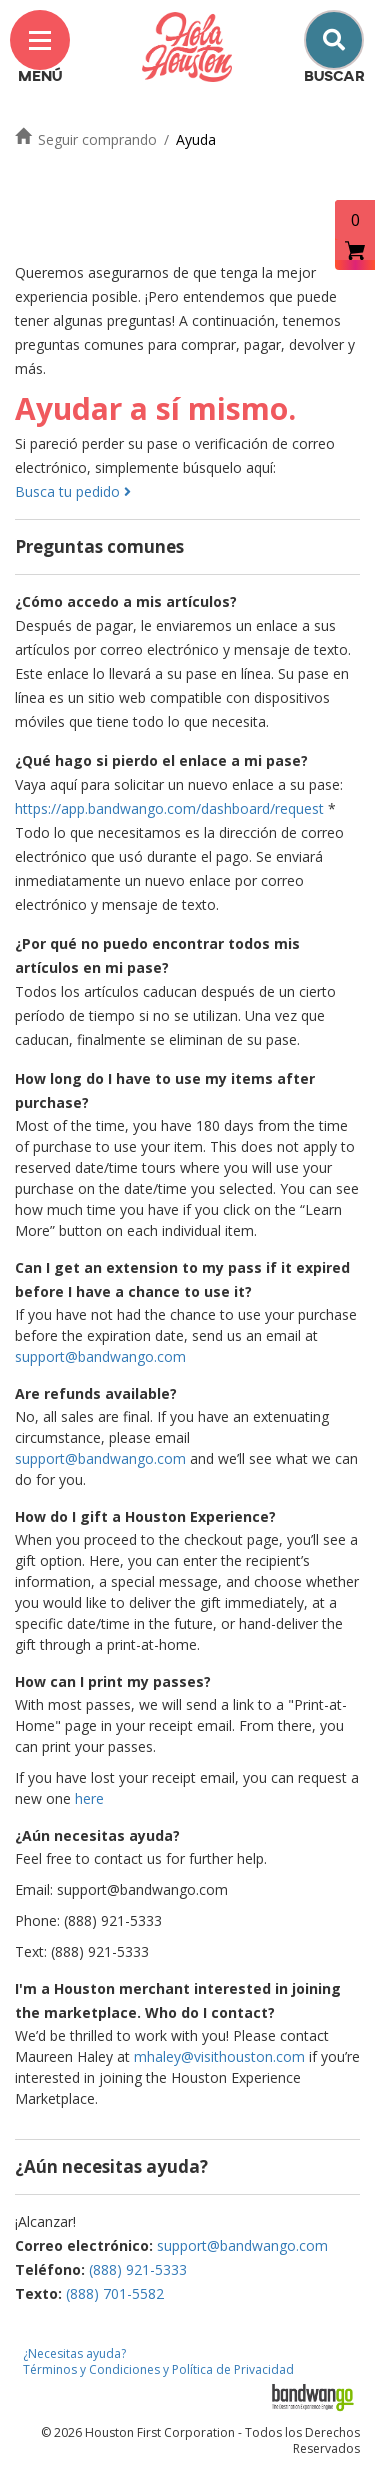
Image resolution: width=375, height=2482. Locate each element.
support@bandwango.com (100, 1356)
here (89, 1798)
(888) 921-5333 (138, 2269)
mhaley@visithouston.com (219, 2056)
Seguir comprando (97, 139)
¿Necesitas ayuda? (74, 2353)
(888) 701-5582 (115, 2293)
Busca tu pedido (73, 491)
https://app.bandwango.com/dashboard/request (169, 808)
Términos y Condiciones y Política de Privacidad (158, 2369)
